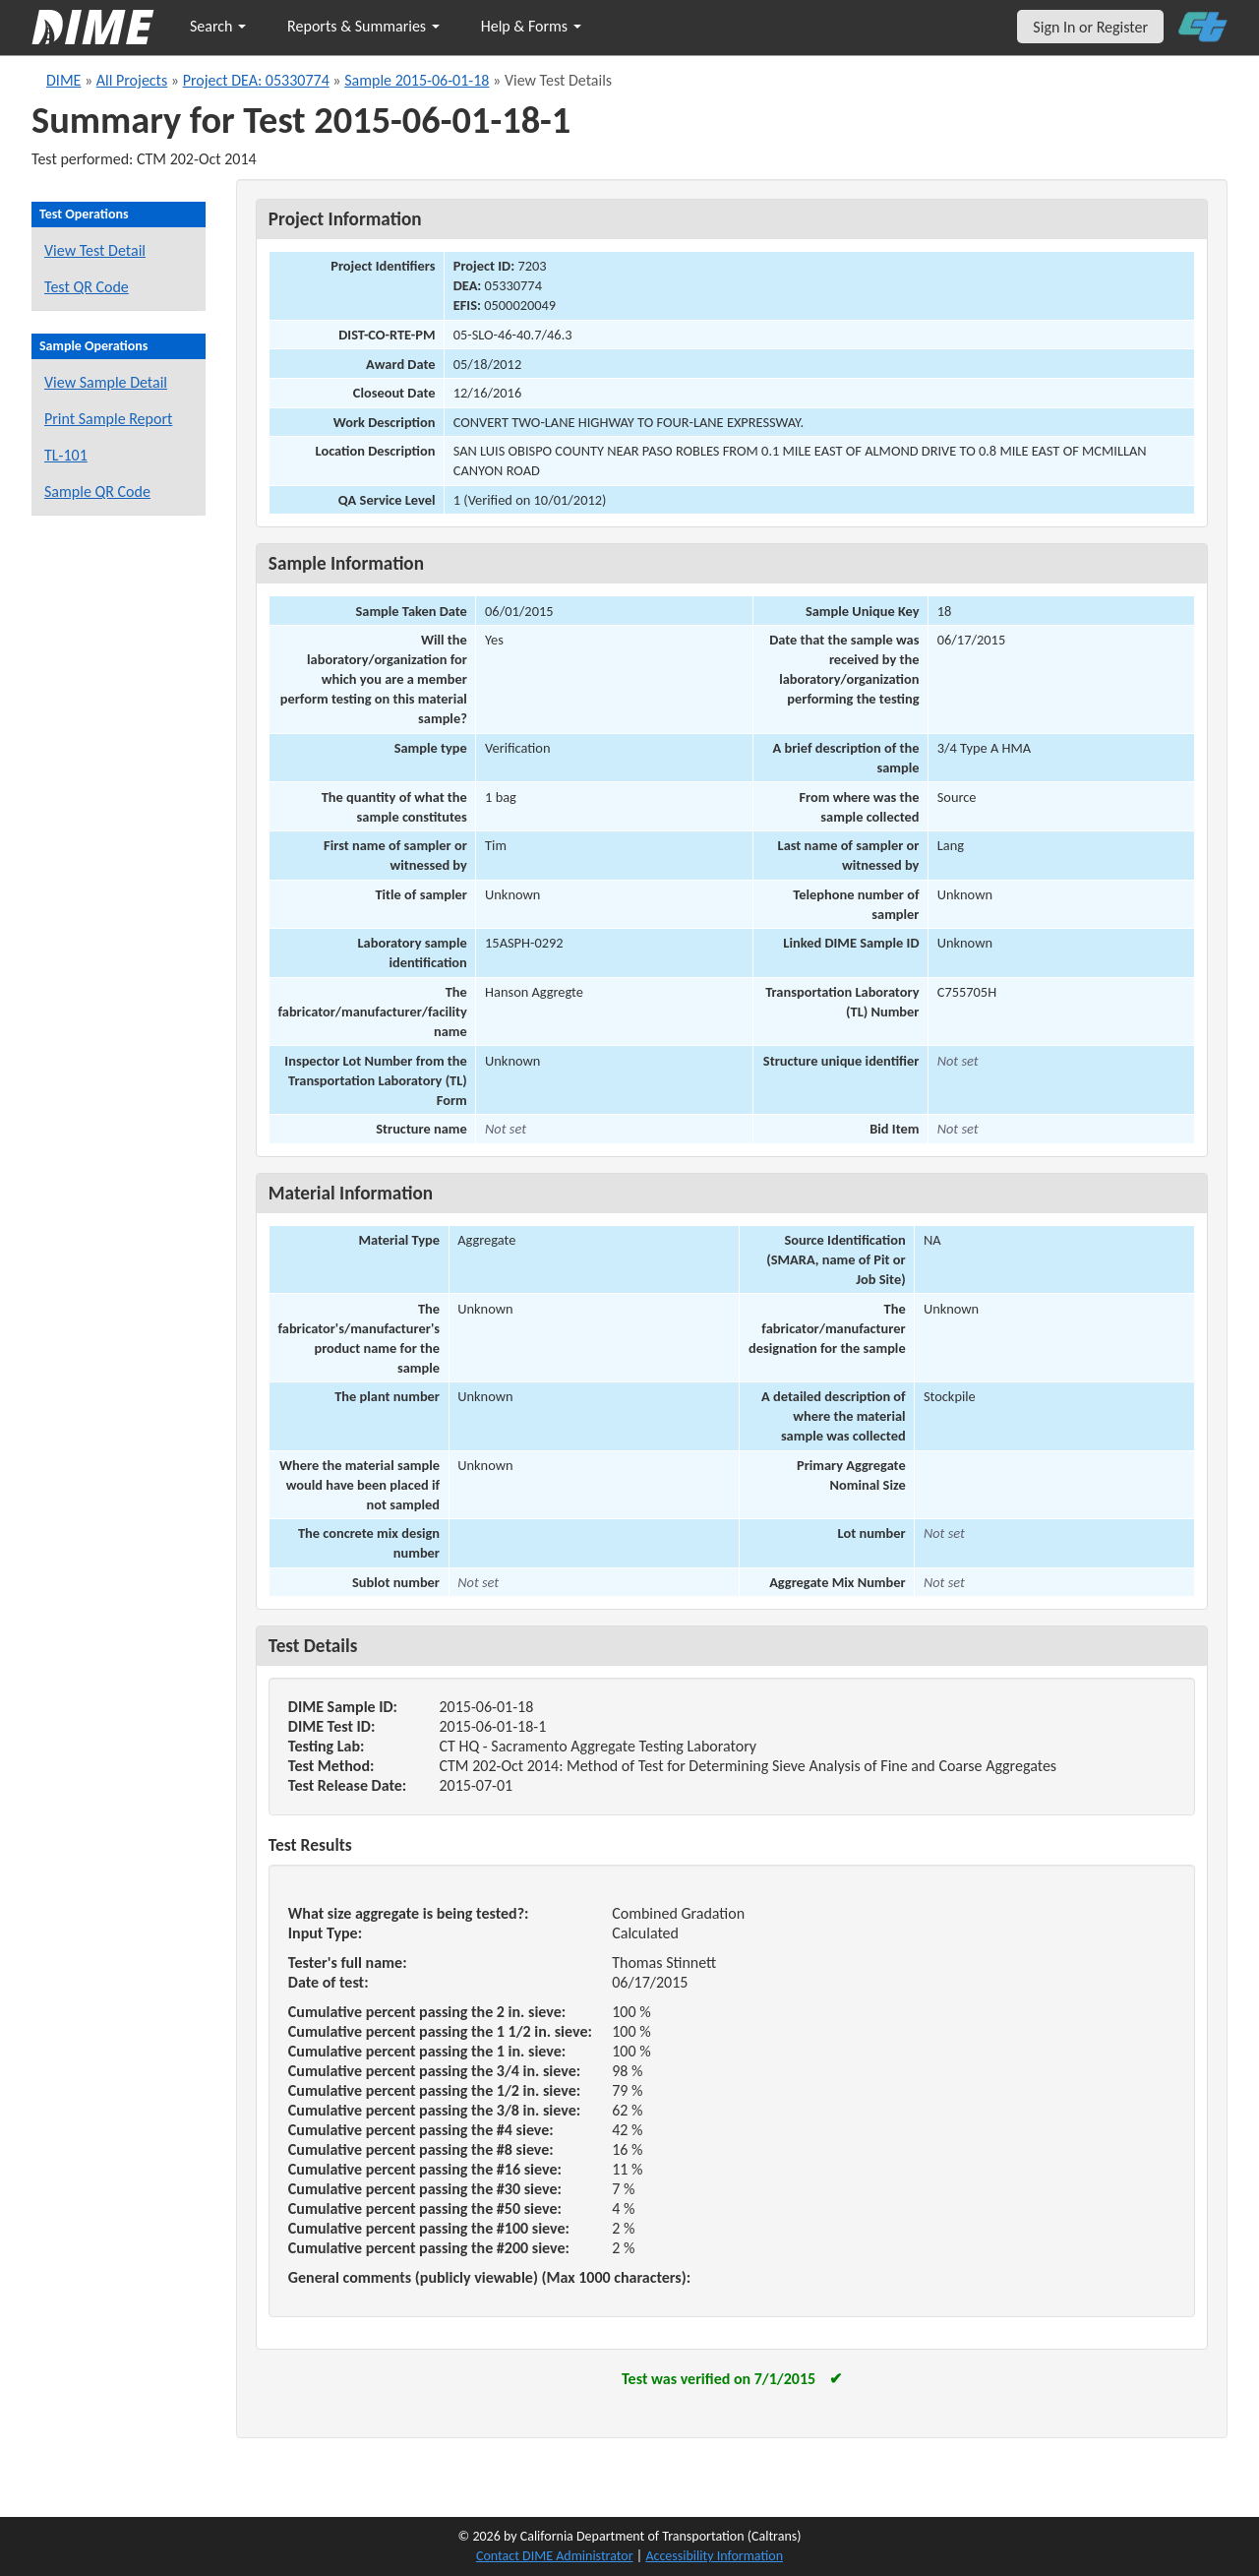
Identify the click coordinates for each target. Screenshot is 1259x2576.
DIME (63, 80)
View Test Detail (95, 250)
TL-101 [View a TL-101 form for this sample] (66, 455)
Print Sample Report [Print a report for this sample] (108, 418)
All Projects (131, 80)
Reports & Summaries (363, 26)
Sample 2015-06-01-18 (416, 80)
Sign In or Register (1090, 27)
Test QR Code (86, 286)
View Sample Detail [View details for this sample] (105, 382)
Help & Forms (531, 26)
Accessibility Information (714, 2555)
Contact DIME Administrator (554, 2555)
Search (218, 26)
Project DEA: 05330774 (256, 80)
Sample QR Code (97, 491)
